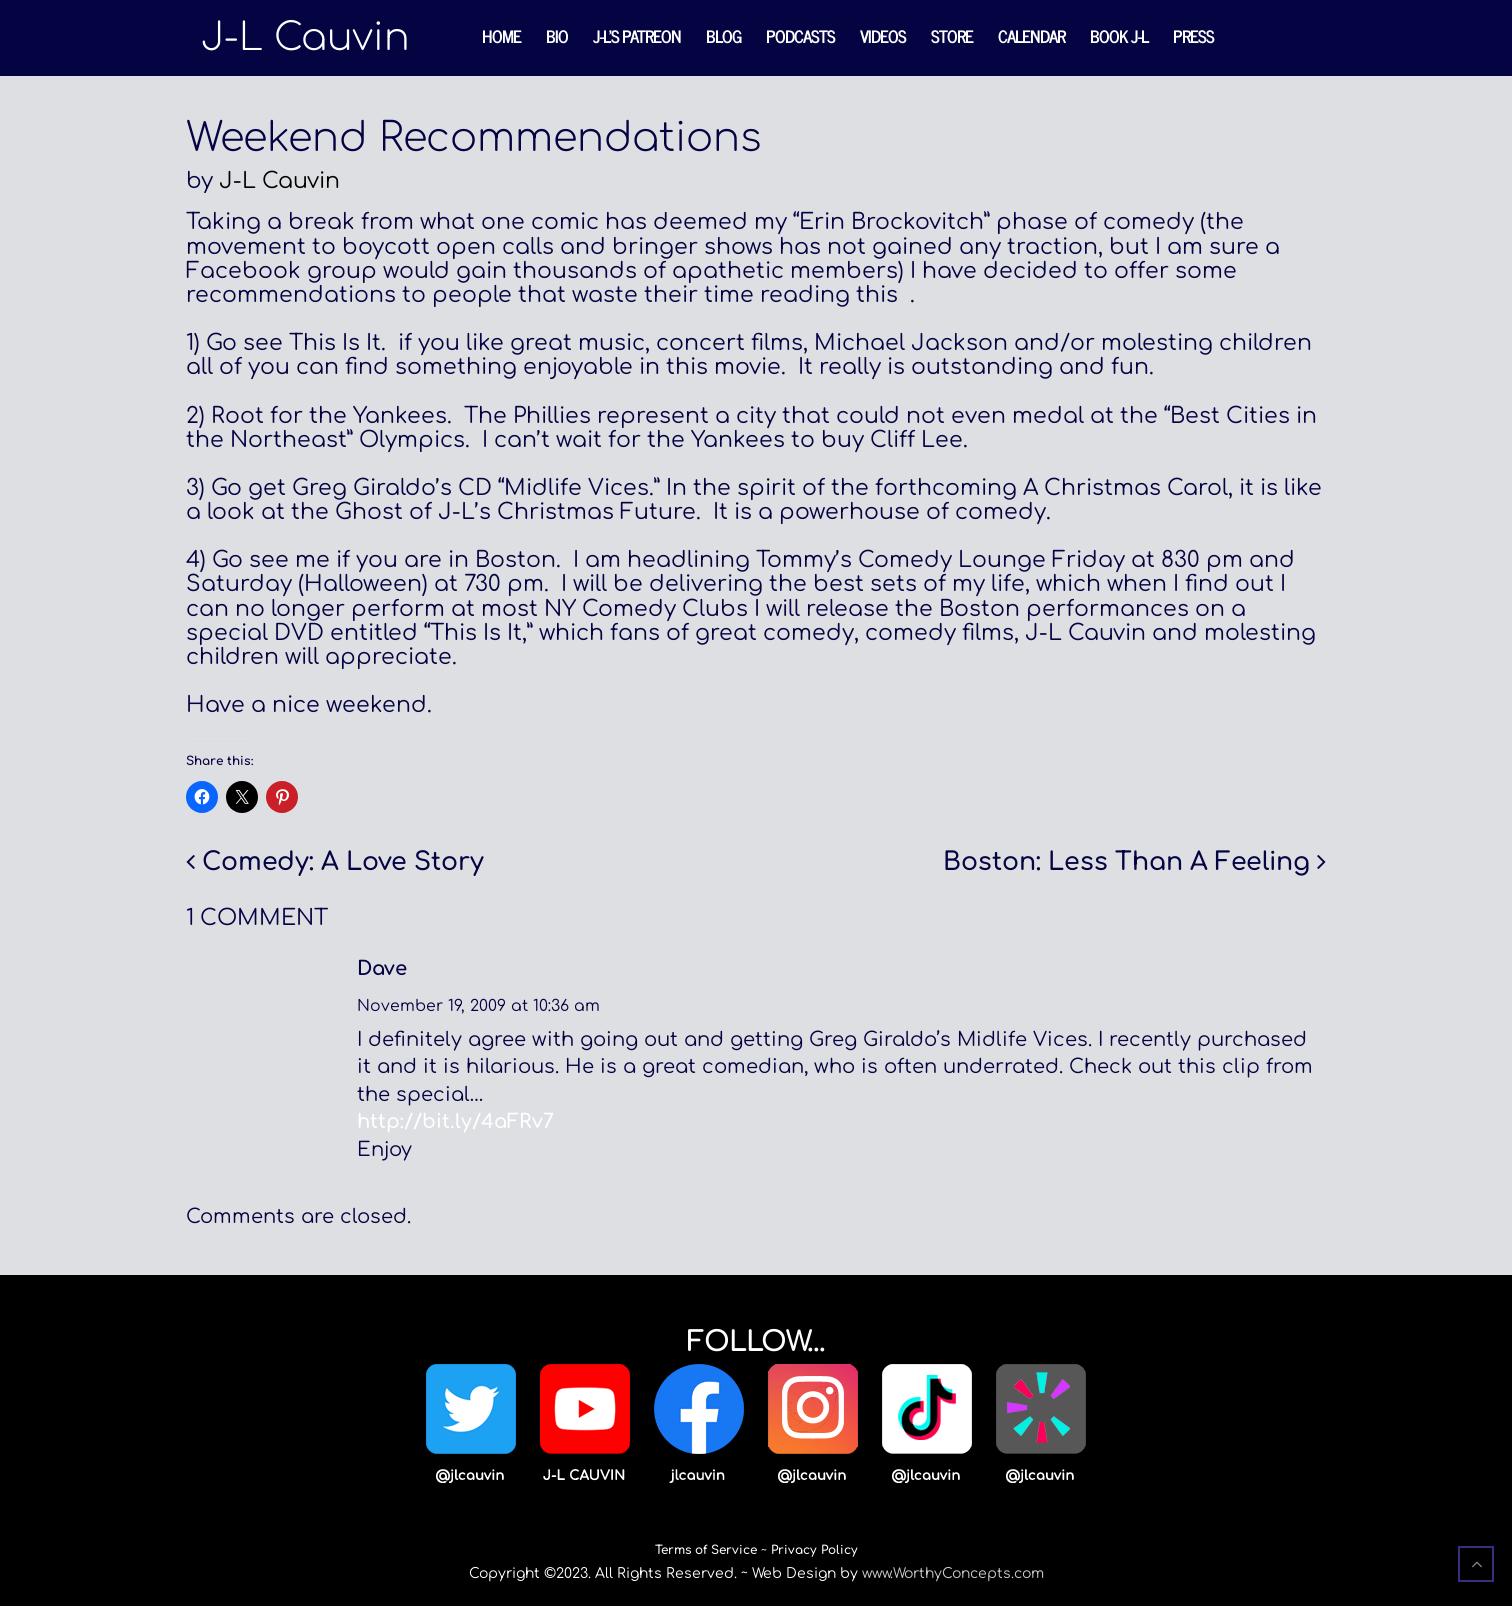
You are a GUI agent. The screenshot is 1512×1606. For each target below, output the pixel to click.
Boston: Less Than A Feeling (1126, 862)
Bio (557, 36)
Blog (723, 36)
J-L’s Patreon (637, 36)
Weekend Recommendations (473, 138)
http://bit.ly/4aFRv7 (455, 1122)
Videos (883, 36)
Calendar (1031, 36)
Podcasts (800, 36)
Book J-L (1119, 36)
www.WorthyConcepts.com (953, 1573)
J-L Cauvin (279, 181)
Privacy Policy (814, 1550)
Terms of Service (706, 1550)
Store (952, 36)
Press (1193, 36)
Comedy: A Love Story (343, 862)
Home (501, 36)
